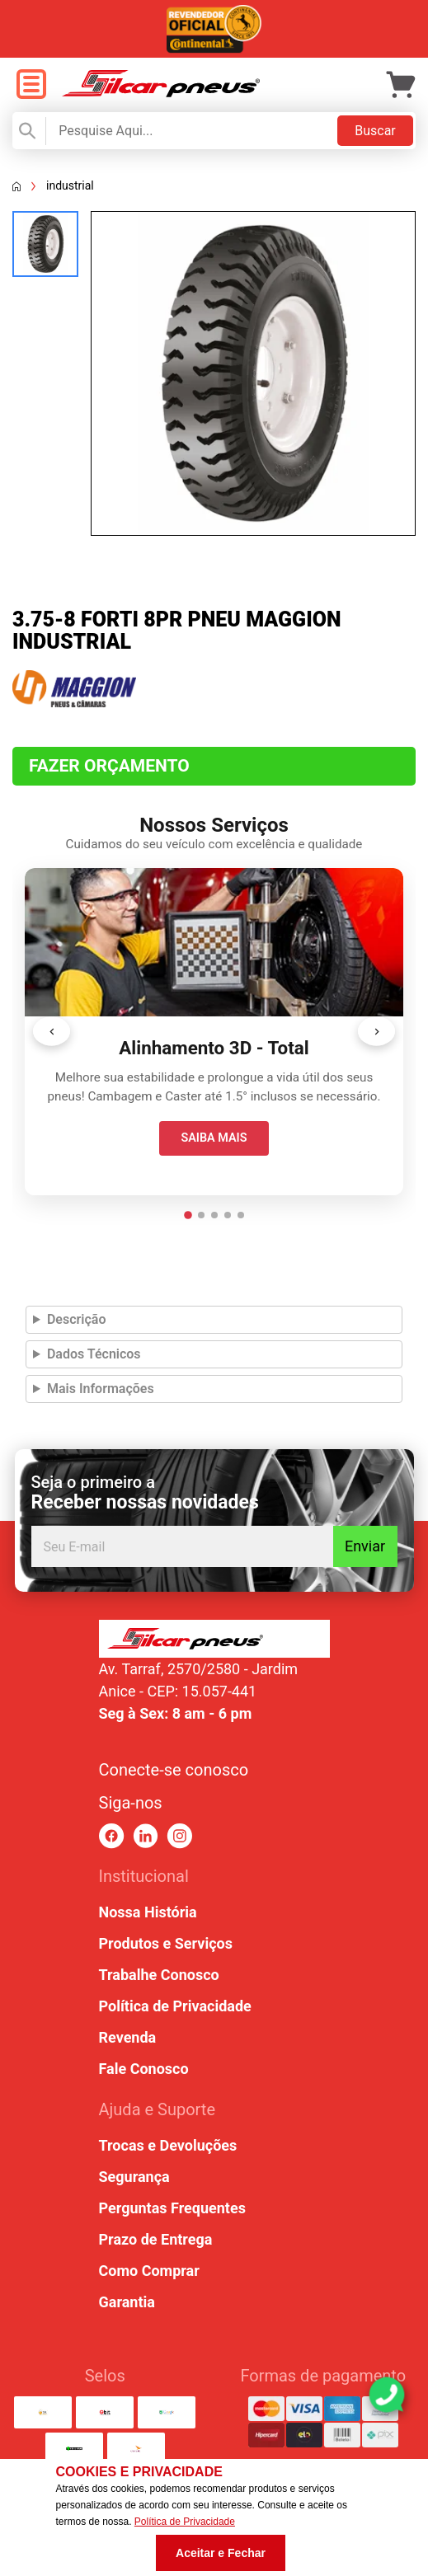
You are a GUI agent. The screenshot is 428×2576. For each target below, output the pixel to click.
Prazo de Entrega (156, 2239)
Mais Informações (100, 1388)
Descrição (76, 1319)
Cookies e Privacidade (138, 2472)
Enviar (365, 1546)
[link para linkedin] (145, 1836)
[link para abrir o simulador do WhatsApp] (387, 2394)
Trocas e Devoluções (168, 2145)
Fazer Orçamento (109, 766)
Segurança (134, 2176)
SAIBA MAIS (214, 1138)
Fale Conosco (144, 2068)
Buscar (375, 130)
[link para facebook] (112, 1836)
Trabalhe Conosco (159, 1974)
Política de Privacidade (175, 2006)
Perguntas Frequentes (172, 2208)
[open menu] (30, 85)
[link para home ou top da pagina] (214, 1639)
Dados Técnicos (94, 1354)
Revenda (128, 2037)
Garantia (127, 2302)
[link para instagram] (179, 1836)
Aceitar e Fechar (221, 2553)
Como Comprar (149, 2270)
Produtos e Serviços (166, 1943)
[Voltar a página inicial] (16, 186)
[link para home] (161, 93)
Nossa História (148, 1912)
